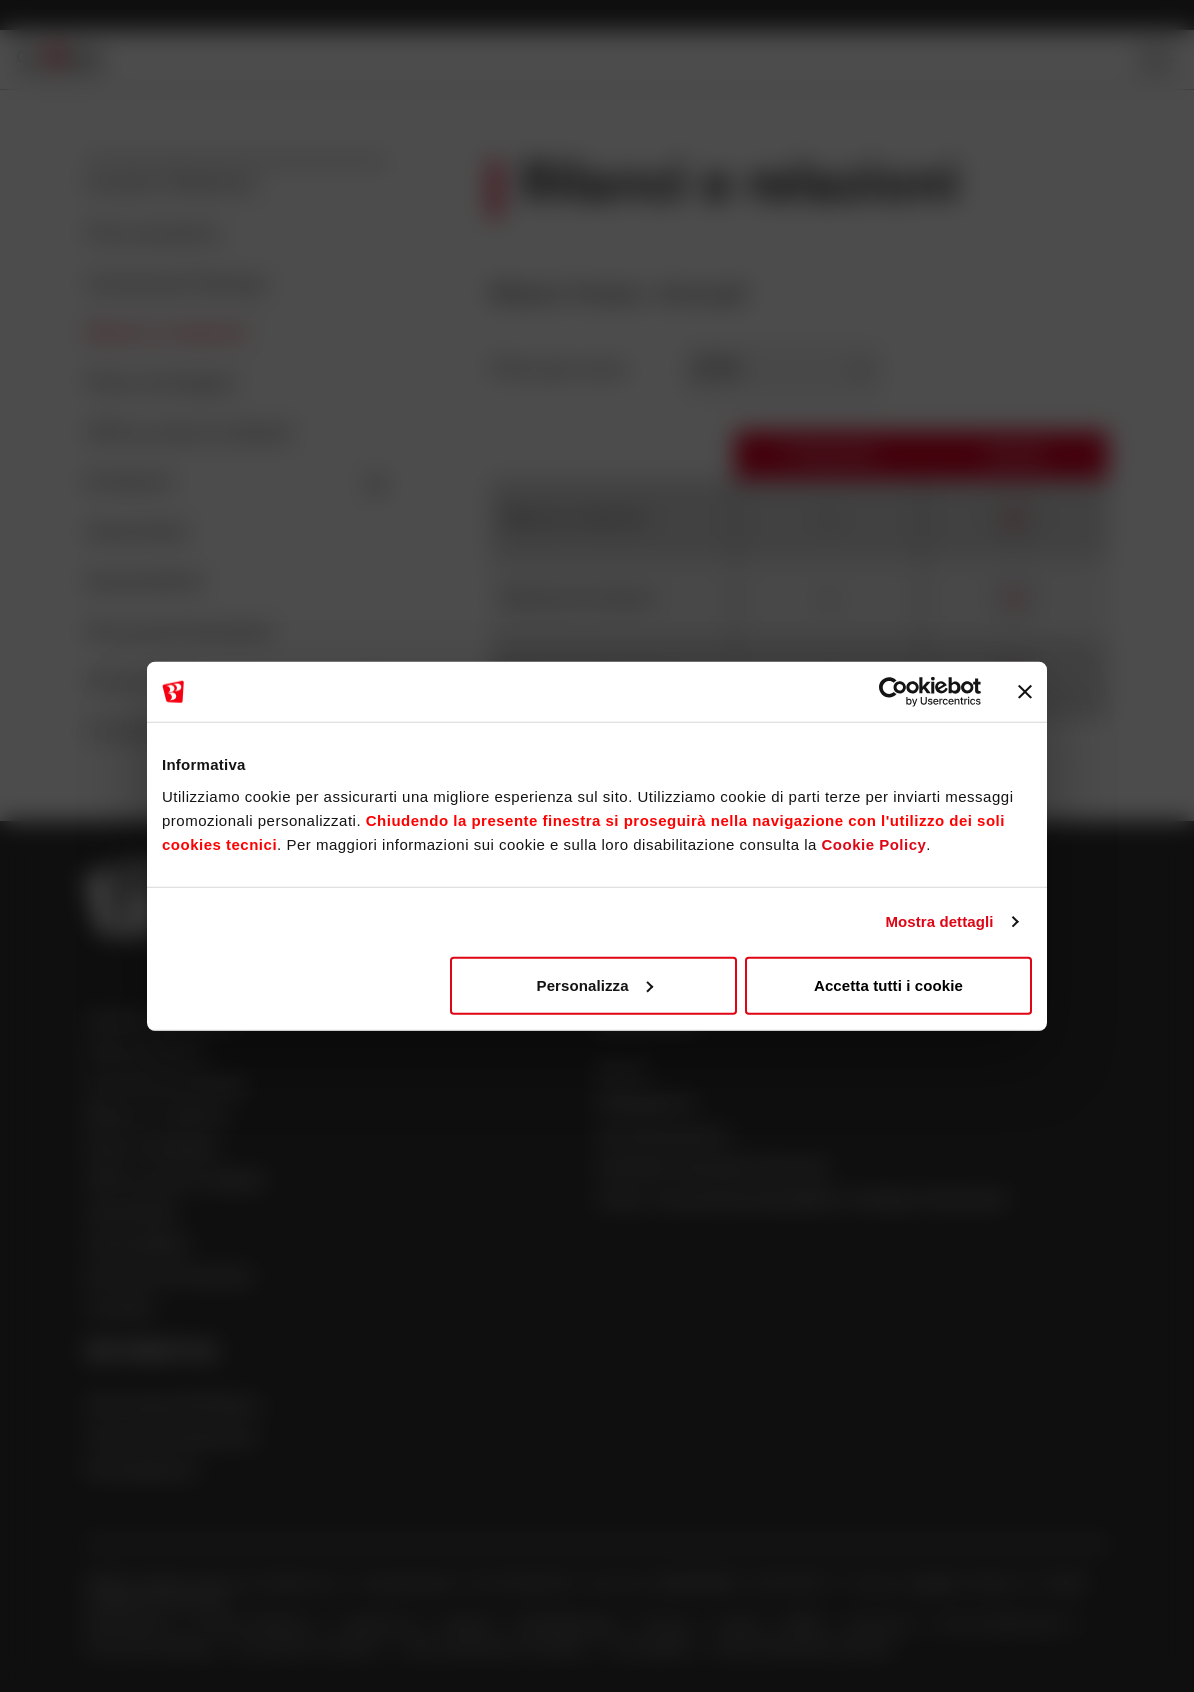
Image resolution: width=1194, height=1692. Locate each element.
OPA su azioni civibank (188, 434)
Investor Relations (171, 185)
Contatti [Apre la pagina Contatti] (119, 1310)
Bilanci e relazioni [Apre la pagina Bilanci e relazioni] (157, 1118)
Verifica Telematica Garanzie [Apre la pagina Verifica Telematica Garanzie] (803, 1649)
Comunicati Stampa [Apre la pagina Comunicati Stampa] (165, 1086)
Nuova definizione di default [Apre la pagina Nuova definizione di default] (497, 1649)
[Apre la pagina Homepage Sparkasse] (59, 59)
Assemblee (137, 533)
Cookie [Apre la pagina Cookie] (740, 1625)
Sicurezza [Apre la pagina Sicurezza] (883, 1625)
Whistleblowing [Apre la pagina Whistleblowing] (569, 1625)
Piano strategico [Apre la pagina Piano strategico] (152, 1150)
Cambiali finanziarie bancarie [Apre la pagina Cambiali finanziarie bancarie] (712, 1169)
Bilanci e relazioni (167, 334)
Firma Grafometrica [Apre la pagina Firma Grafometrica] (1004, 1625)
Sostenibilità (144, 583)
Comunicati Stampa (176, 285)
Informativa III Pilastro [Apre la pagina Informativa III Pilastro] (174, 1407)
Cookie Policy (873, 843)
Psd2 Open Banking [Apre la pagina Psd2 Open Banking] (150, 1649)
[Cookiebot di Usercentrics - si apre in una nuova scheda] (893, 692)
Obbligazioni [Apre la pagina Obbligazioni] (646, 1104)
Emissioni (236, 483)
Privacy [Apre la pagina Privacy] (668, 1625)
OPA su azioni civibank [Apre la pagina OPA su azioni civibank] (175, 1182)
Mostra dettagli (939, 921)
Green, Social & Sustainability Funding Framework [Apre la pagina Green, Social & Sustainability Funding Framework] (802, 1201)
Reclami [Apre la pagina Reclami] (470, 1625)
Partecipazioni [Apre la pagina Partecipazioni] (142, 1471)
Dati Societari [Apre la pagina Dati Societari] (130, 1625)
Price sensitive (153, 235)
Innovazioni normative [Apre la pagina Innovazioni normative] (310, 1649)
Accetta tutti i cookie (888, 984)
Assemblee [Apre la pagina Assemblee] (131, 1214)
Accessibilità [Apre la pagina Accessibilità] (651, 1649)
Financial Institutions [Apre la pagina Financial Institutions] (171, 1439)
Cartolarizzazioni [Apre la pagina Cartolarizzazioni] (663, 1137)
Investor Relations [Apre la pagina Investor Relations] (257, 1625)
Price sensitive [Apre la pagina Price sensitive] (145, 1054)
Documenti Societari (180, 633)
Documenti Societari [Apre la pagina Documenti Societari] (169, 1278)
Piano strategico (162, 384)
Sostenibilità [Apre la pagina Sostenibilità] (137, 1246)
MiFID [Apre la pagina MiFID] (807, 1625)
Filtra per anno (558, 369)
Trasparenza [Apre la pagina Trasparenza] (379, 1625)
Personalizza (595, 984)
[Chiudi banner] (1025, 692)
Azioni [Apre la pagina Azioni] (622, 1072)
